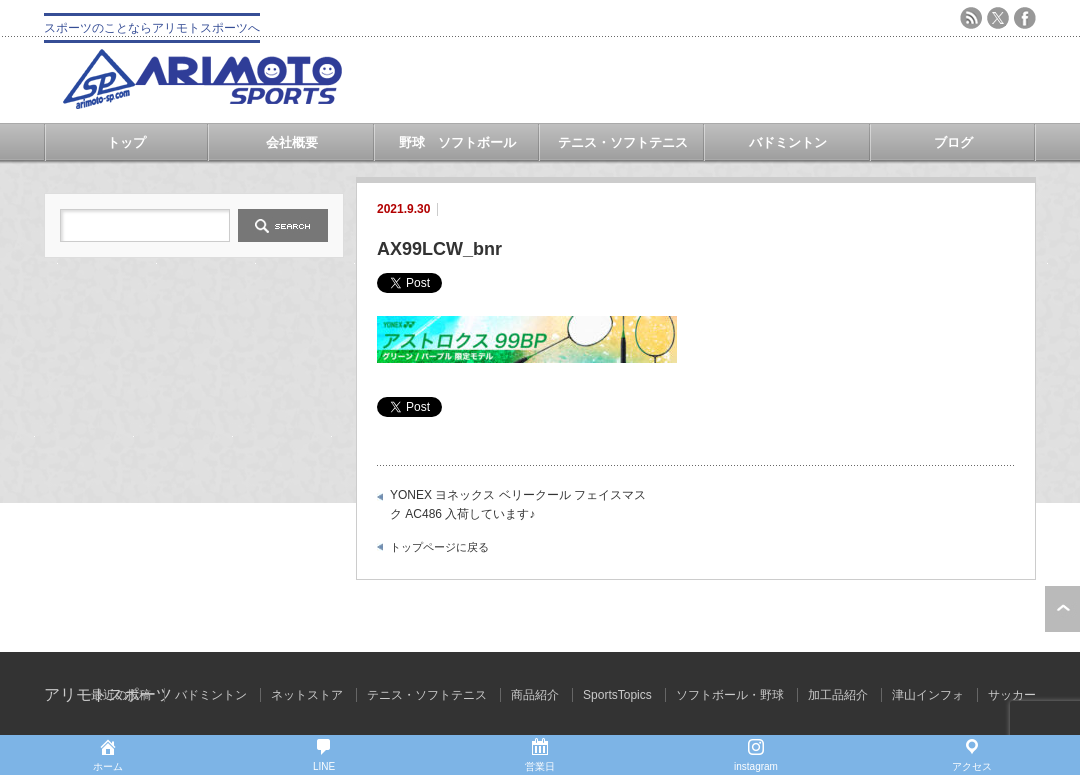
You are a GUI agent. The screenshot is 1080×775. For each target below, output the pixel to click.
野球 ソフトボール (457, 142)
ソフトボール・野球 (730, 695)
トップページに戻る (439, 547)
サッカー (1012, 695)
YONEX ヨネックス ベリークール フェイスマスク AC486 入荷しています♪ (518, 505)
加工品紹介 (838, 695)
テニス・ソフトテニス (623, 142)
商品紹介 (535, 695)
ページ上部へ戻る (1062, 609)
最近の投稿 (121, 695)
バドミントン (788, 142)
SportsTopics (617, 695)
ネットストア (307, 695)
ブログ (953, 142)
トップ (126, 142)
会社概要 (292, 142)
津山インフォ (928, 695)
